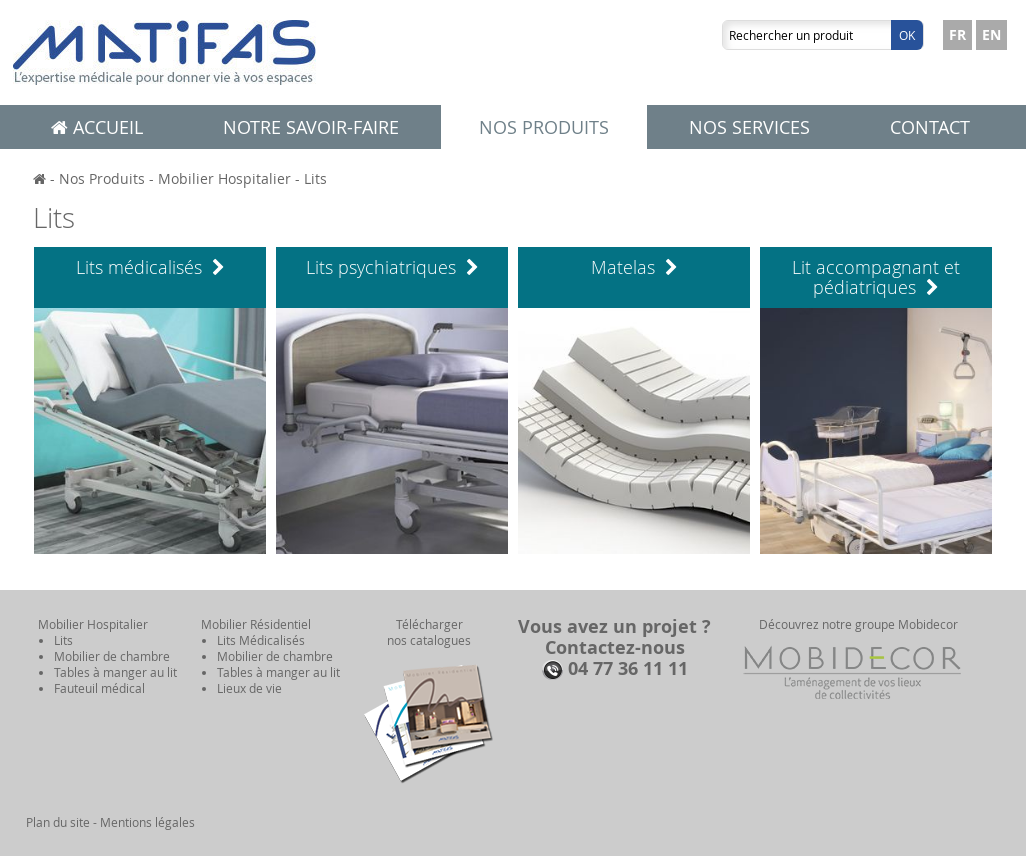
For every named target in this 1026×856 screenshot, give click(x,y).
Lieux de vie (249, 688)
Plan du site (58, 822)
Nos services (749, 127)
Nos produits (544, 127)
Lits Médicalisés (261, 640)
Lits (315, 178)
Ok (907, 35)
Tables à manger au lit (115, 672)
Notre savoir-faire (311, 127)
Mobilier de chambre (112, 656)
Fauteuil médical (99, 688)
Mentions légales (147, 822)
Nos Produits (102, 178)
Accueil (97, 127)
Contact (930, 127)
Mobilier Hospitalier (224, 178)
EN (991, 34)
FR (957, 34)
